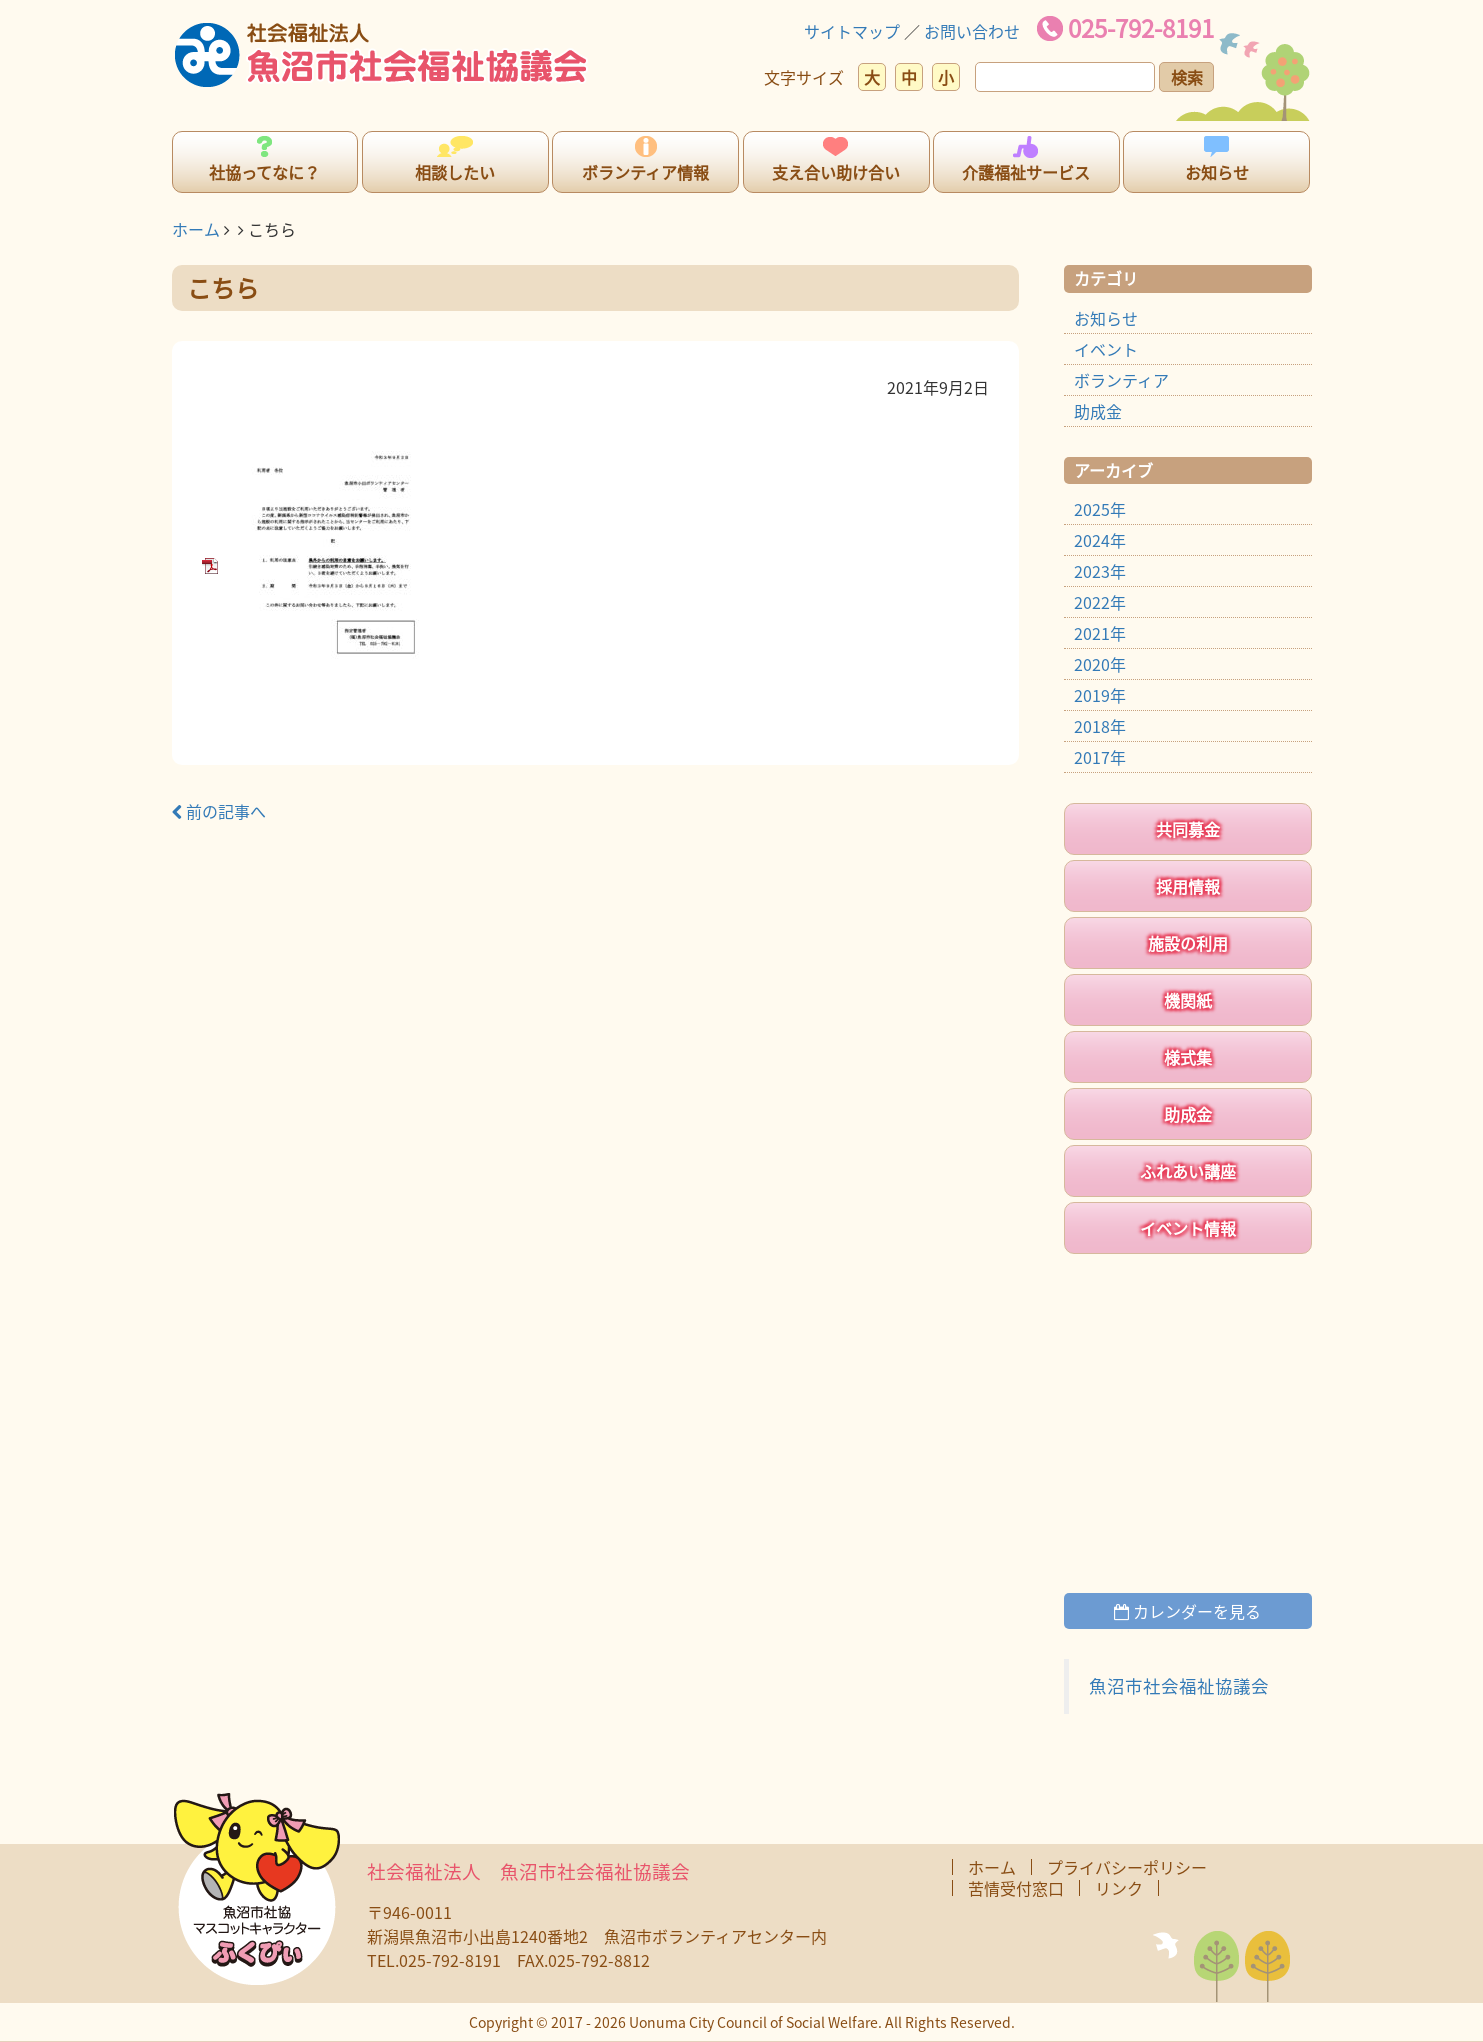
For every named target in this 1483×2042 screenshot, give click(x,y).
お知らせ (1217, 172)
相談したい (455, 172)
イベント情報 (1188, 1228)
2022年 (1100, 602)
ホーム (196, 229)
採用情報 (1188, 886)
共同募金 (1188, 829)
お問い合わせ (972, 31)
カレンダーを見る (1187, 1611)
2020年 (1100, 664)
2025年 (1100, 509)
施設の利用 (1188, 943)
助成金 (1098, 411)
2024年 (1100, 540)
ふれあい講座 (1188, 1171)
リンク (1119, 1888)
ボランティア (1121, 380)
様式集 (1188, 1057)
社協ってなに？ (264, 172)
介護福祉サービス (1026, 172)
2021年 (1100, 633)
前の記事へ (219, 811)
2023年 (1100, 571)
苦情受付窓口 (1016, 1888)
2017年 (1100, 757)
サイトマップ (852, 31)
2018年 (1100, 726)
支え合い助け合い (836, 172)
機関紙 (1188, 1000)
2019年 (1100, 695)
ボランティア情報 (645, 172)
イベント (1106, 349)
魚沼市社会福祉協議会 (1179, 1686)
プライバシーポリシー (1127, 1867)
